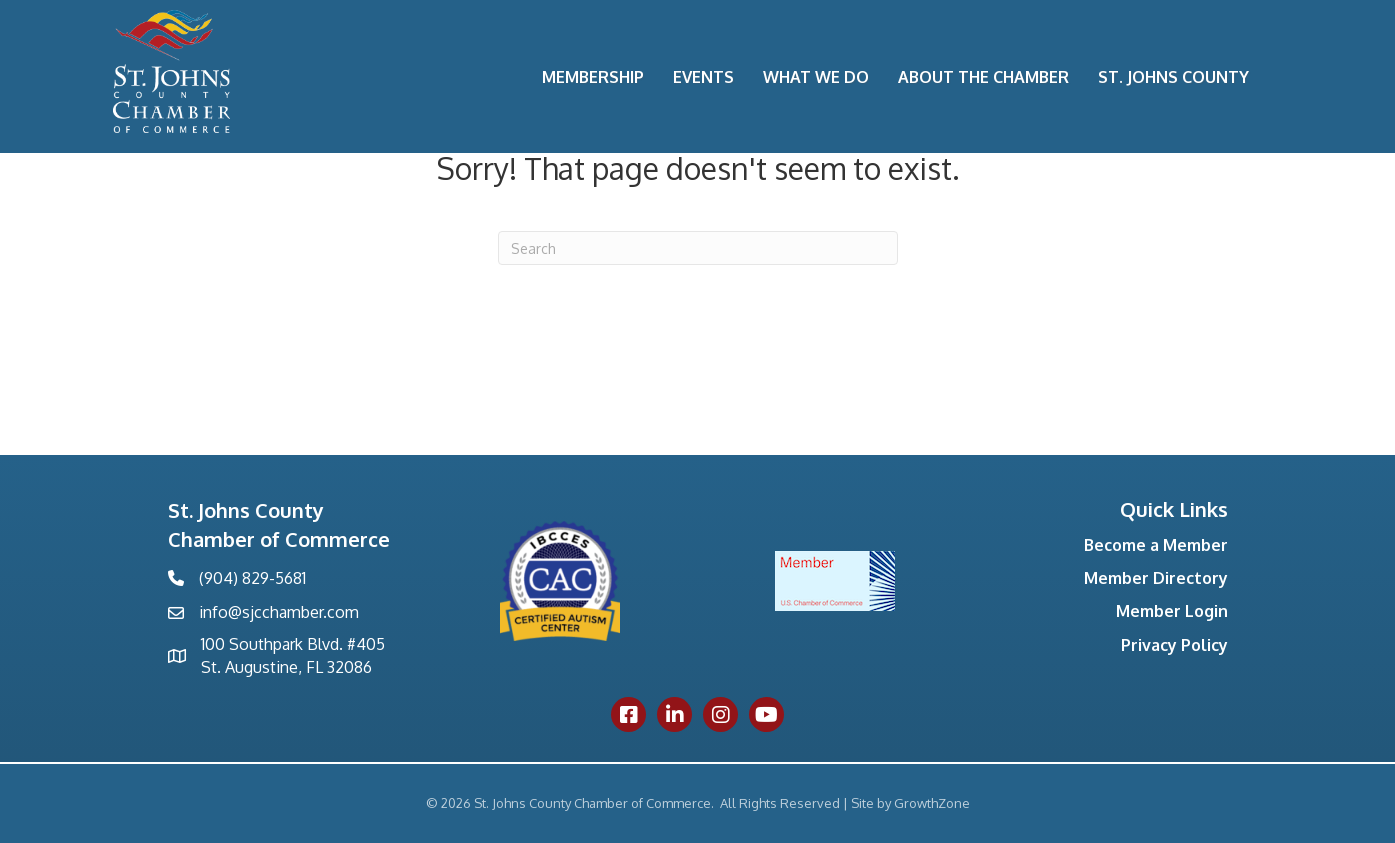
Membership (593, 77)
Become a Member (1156, 545)
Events (703, 77)
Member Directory (1156, 578)
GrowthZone (932, 803)
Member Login (1172, 611)
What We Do (816, 77)
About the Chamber (983, 77)
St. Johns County (1173, 77)
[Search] (698, 248)
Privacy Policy (1174, 645)
